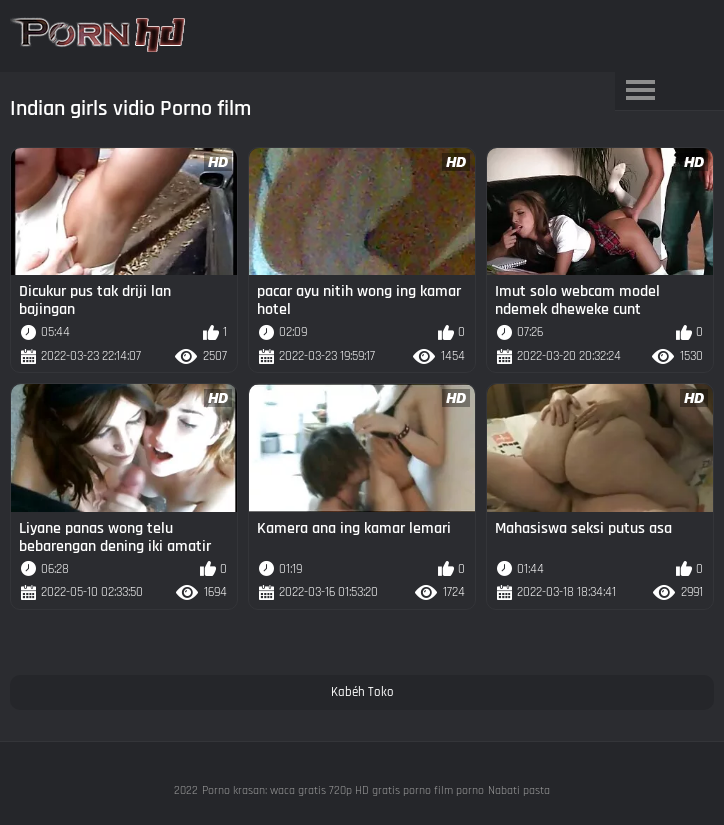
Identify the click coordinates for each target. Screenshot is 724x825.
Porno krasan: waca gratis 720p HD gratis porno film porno (343, 790)
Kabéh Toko (362, 692)
